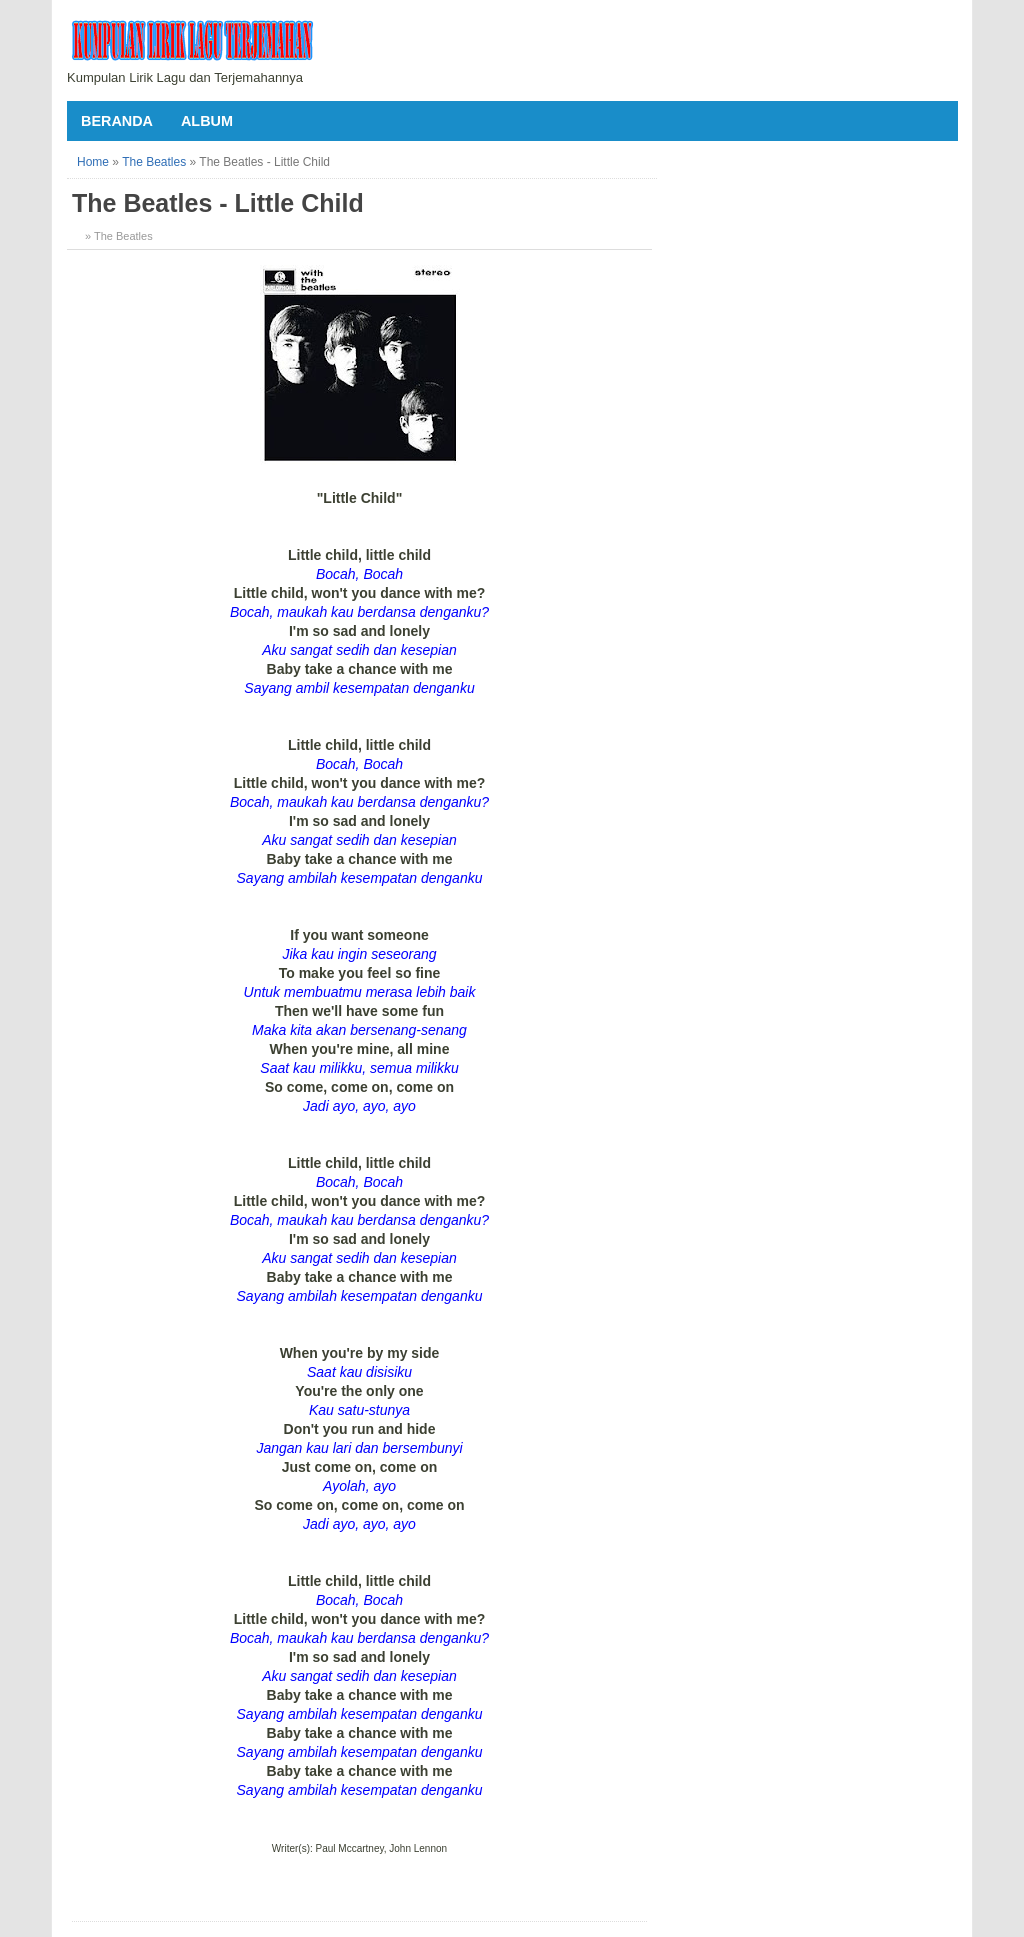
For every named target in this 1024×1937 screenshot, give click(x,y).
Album (207, 121)
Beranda (117, 121)
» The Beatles (119, 236)
